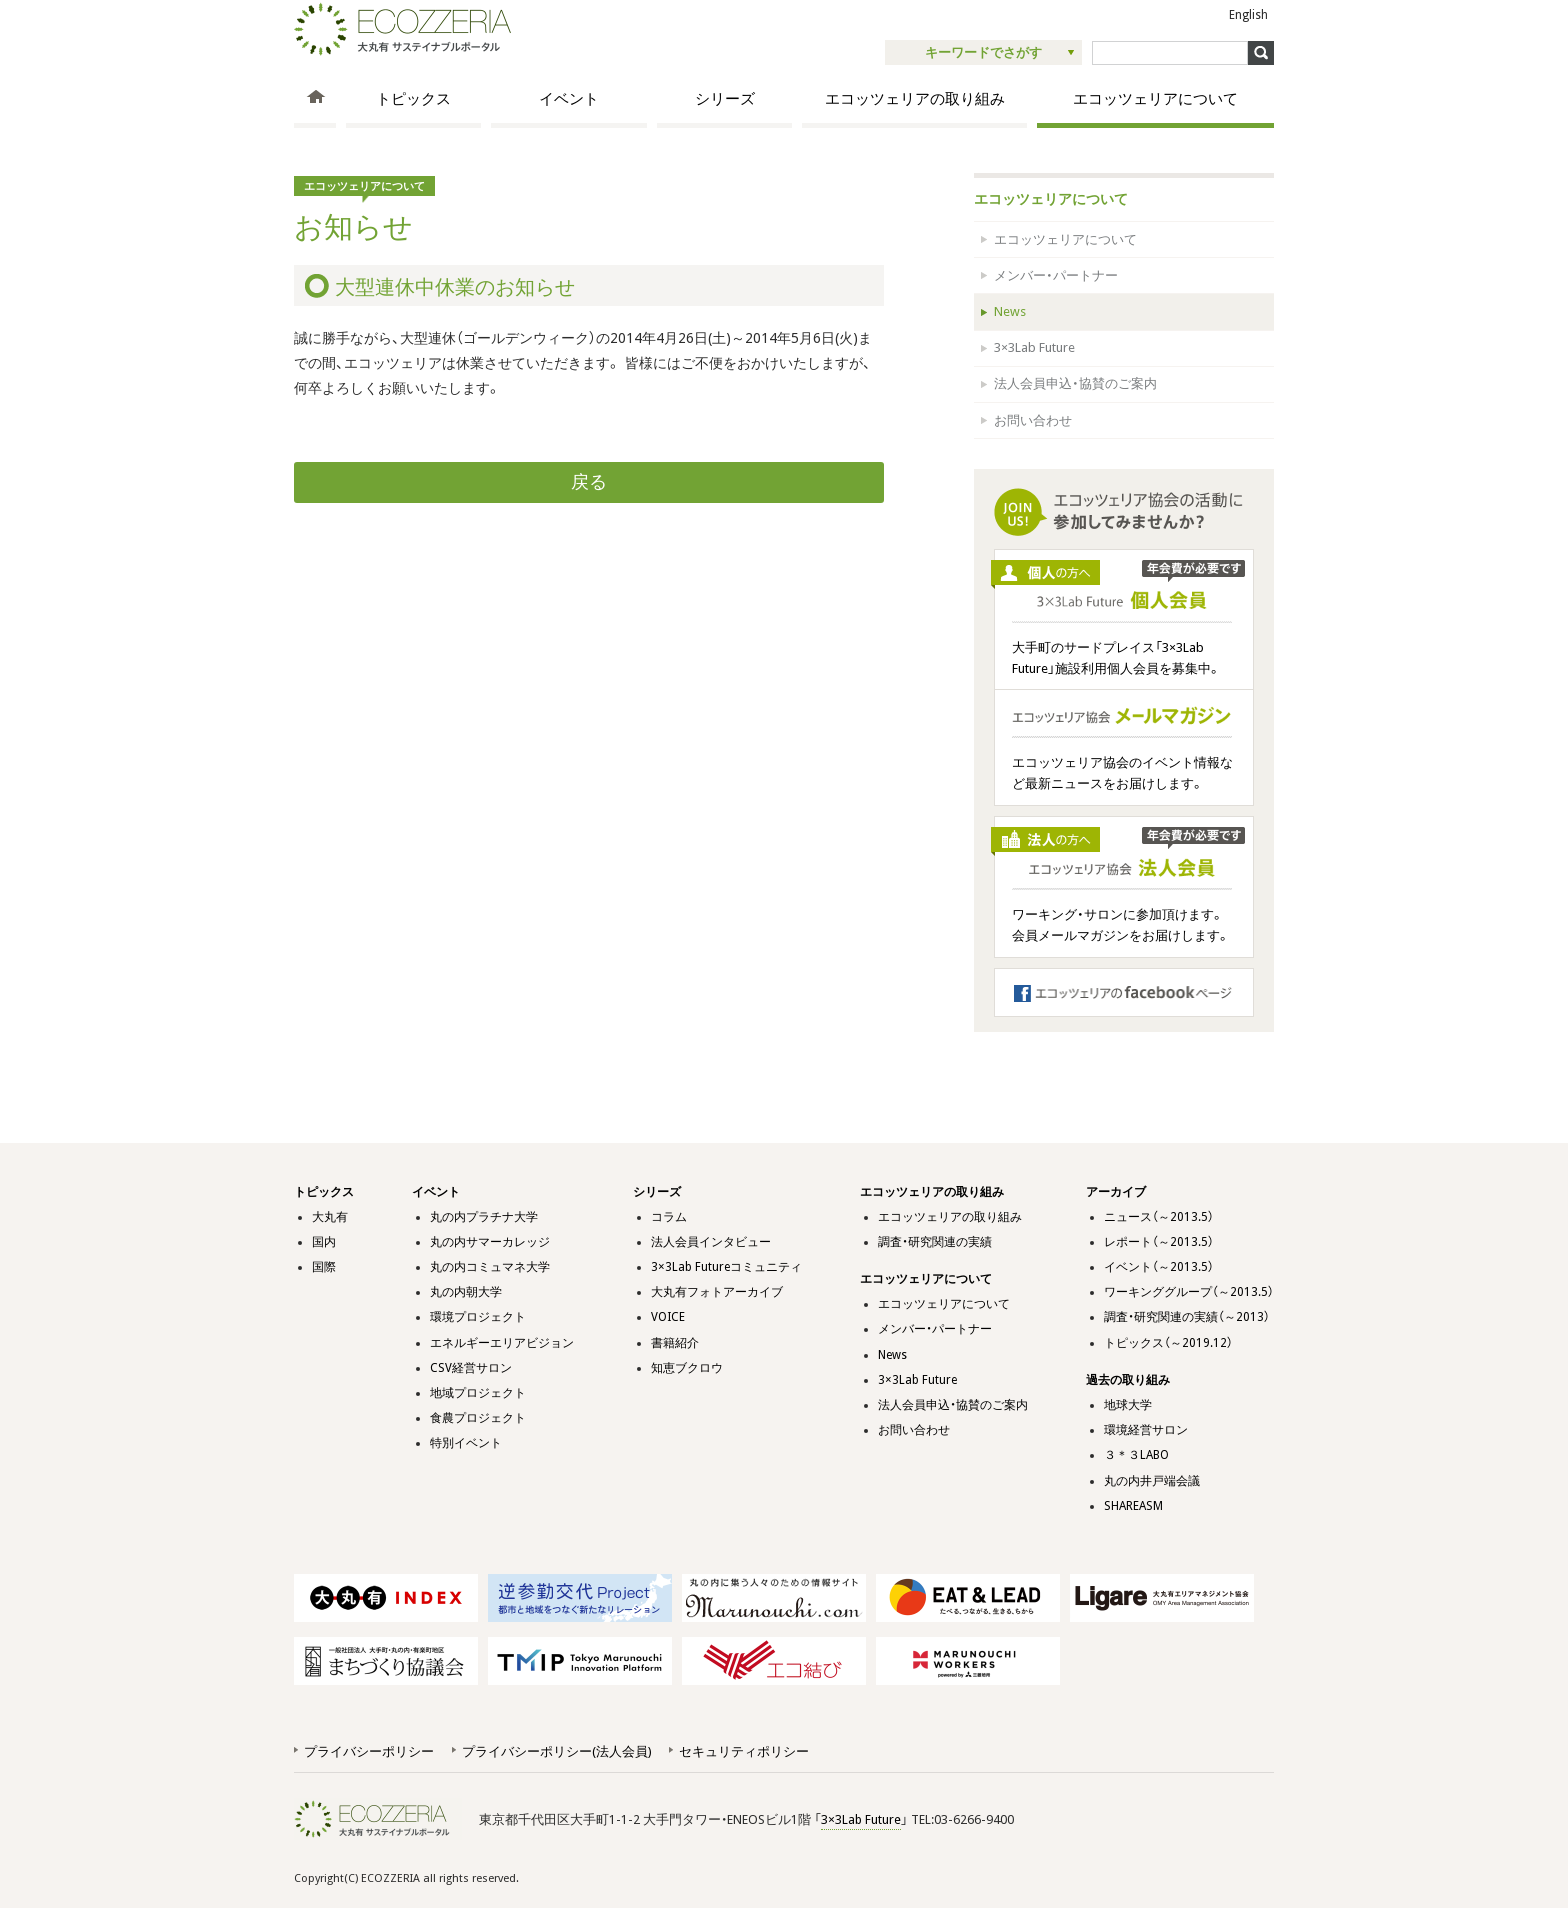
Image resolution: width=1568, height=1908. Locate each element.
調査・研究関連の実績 (935, 1242)
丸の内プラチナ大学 (484, 1217)
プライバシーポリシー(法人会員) (556, 1751)
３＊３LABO (1136, 1455)
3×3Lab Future (1034, 347)
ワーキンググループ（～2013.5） (1189, 1292)
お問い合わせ (1033, 420)
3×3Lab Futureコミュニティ (726, 1267)
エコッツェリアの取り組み (915, 99)
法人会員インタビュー (711, 1242)
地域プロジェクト (478, 1393)
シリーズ (725, 99)
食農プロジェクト (478, 1418)
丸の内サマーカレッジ (490, 1242)
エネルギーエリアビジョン (502, 1343)
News (1010, 311)
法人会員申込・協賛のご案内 (1075, 383)
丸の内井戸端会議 (1152, 1481)
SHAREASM (1133, 1506)
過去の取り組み (1128, 1380)
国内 (324, 1242)
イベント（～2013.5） (1159, 1267)
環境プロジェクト (478, 1317)
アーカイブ (1116, 1192)
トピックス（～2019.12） (1168, 1343)
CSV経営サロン (471, 1368)
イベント (569, 99)
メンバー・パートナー (1056, 275)
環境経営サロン (1146, 1430)
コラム (669, 1217)
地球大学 (1128, 1405)
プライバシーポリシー (369, 1751)
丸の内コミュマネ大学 (490, 1267)
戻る (589, 482)
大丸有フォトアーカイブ (717, 1292)
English (1248, 15)
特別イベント (466, 1443)
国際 (324, 1267)
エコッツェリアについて (1155, 99)
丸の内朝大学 (466, 1292)
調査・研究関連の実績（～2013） (1187, 1317)
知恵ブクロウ (687, 1368)
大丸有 (330, 1217)
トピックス (413, 99)
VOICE (668, 1317)
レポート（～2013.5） (1159, 1242)
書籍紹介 (675, 1343)
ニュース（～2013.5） (1159, 1217)
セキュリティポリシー (744, 1751)
